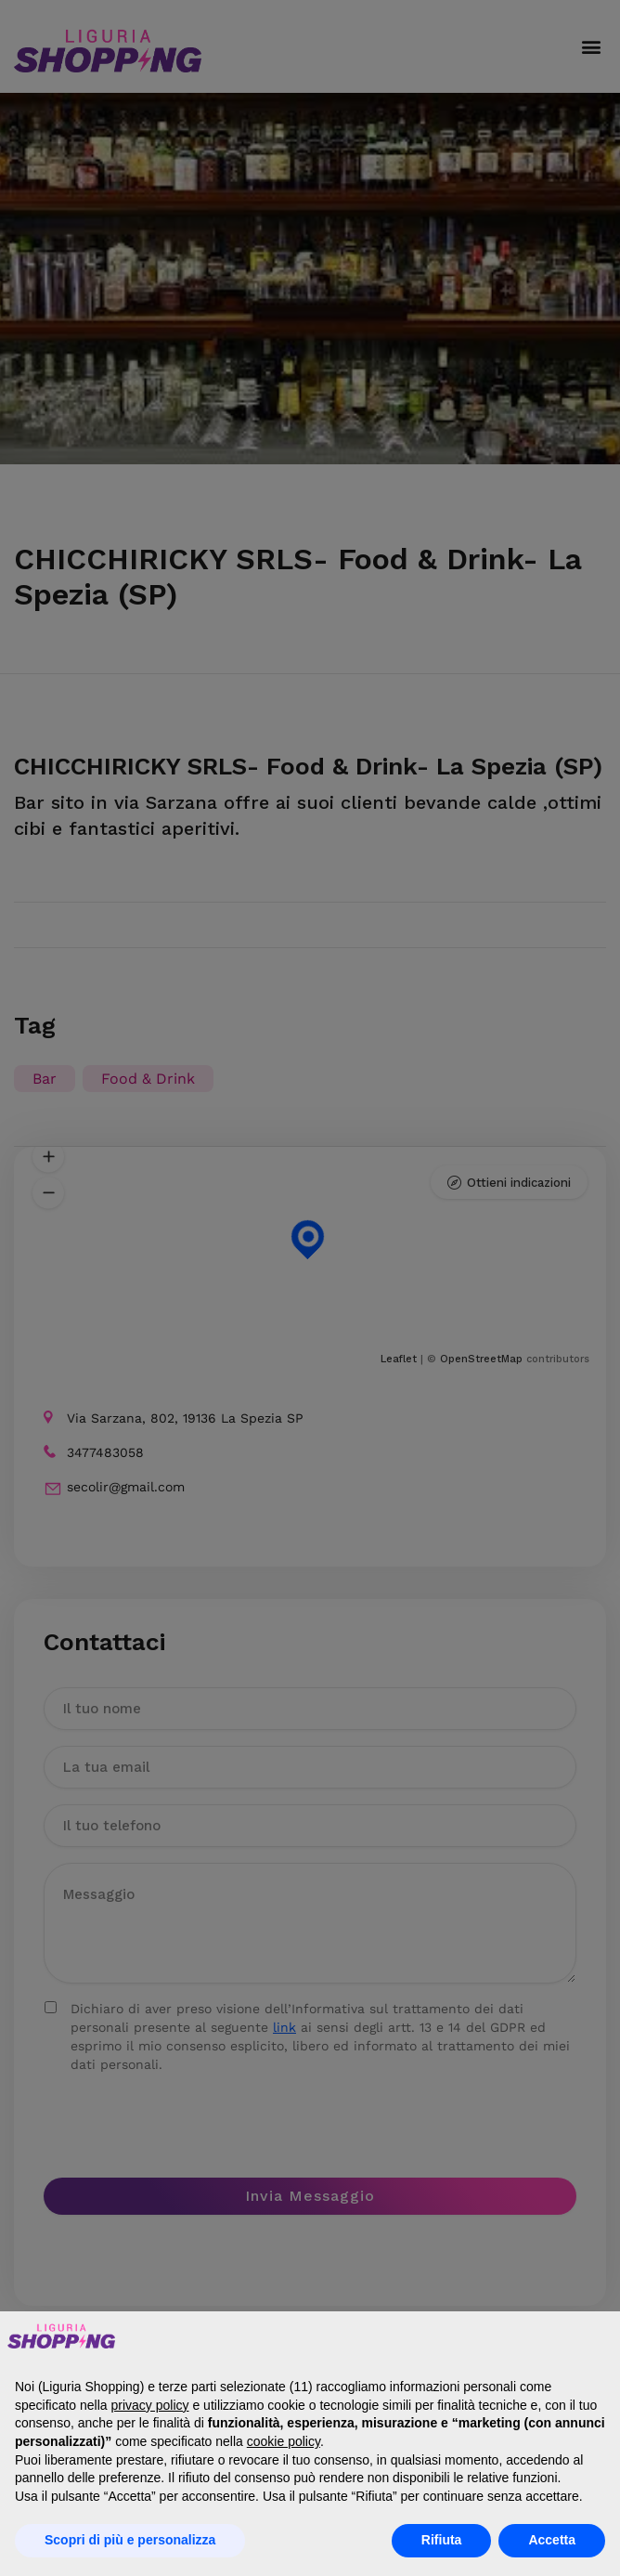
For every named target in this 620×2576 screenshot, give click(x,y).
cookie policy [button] (283, 2441)
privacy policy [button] (150, 2405)
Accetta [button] (551, 2539)
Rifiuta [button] (441, 2539)
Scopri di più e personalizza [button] (130, 2539)
